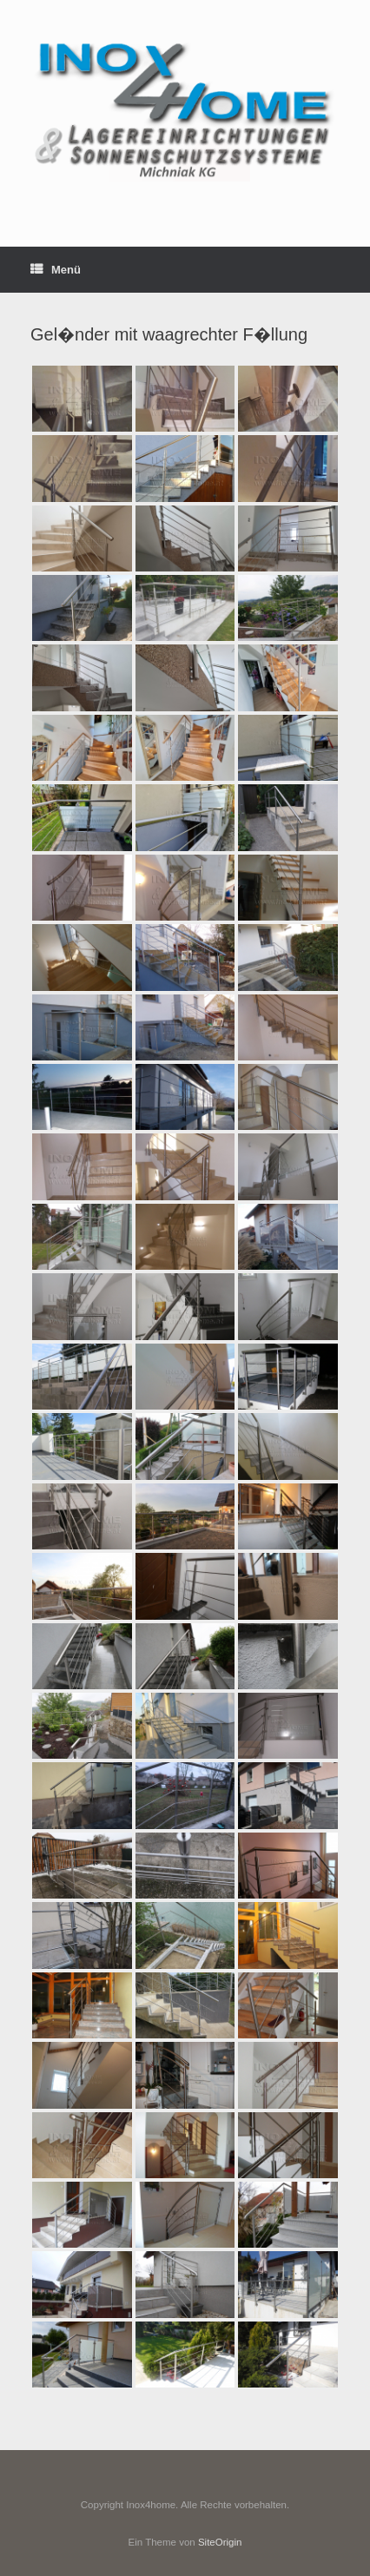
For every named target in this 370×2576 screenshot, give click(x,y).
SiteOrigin (220, 2542)
